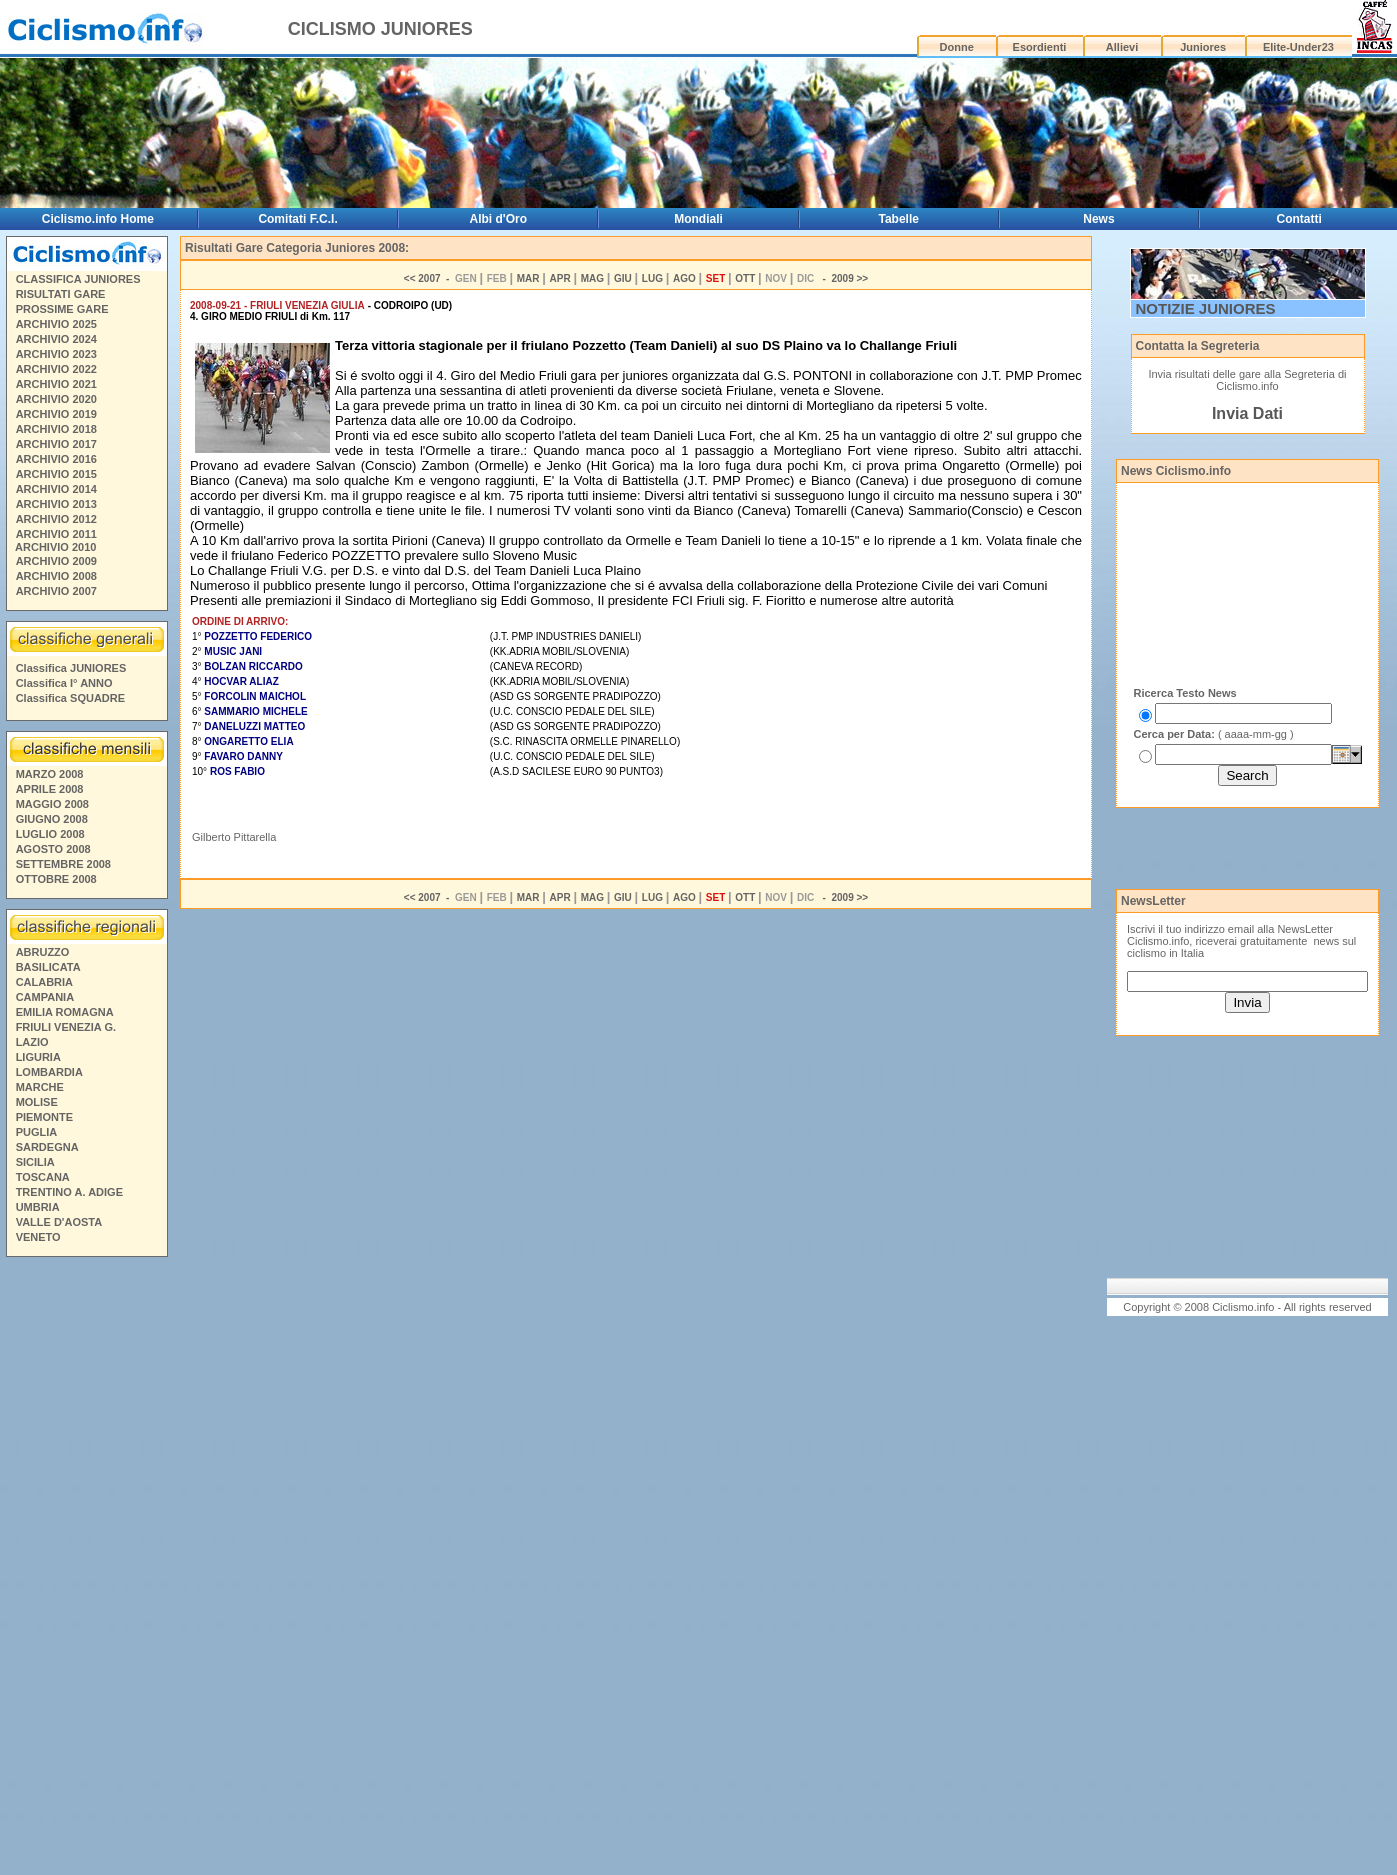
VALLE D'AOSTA (59, 1222)
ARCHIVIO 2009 (56, 561)
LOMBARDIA (49, 1072)
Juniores (1203, 47)
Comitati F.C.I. (297, 219)
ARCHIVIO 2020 (56, 399)
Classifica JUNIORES (71, 668)
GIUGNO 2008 (52, 819)
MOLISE (37, 1102)
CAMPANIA (45, 997)
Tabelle (898, 219)
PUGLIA (37, 1132)
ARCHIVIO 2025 (56, 324)
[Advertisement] (86, 1569)
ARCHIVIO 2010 (55, 547)
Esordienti (1040, 47)
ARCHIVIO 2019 (56, 414)
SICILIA (35, 1162)
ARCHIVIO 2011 (56, 534)
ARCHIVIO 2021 (56, 384)
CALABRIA (44, 982)
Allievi (1122, 47)
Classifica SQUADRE (70, 698)
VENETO (38, 1237)
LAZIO (32, 1042)
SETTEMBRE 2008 (63, 864)
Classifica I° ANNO (64, 683)
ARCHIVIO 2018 (56, 429)
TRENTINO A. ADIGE (69, 1192)
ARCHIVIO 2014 (56, 489)
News (1098, 219)
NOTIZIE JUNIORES (1206, 308)
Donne (957, 47)
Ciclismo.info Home (98, 219)
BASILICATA (48, 967)
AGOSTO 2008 (53, 849)
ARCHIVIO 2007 (56, 591)
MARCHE (40, 1087)
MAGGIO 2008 (52, 804)
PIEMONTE (44, 1117)
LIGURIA (38, 1057)
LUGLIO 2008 (50, 834)
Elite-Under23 (1298, 47)
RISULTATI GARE (61, 294)
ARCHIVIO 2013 (56, 504)
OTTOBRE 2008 (56, 879)
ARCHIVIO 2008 (56, 576)
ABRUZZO (43, 952)
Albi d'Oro (499, 219)
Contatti (1299, 219)
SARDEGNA (47, 1147)
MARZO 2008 (50, 774)
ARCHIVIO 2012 (56, 519)
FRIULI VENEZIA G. (66, 1027)
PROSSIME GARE (62, 309)
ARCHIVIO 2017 (56, 444)
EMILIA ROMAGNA (65, 1012)
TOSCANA (43, 1177)
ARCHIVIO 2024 (56, 339)
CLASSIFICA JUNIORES (78, 279)
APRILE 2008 (50, 789)
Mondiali (698, 219)
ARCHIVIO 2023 (56, 354)
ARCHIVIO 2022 (56, 369)
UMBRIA (38, 1207)
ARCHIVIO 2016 (56, 459)
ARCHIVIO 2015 (56, 474)
